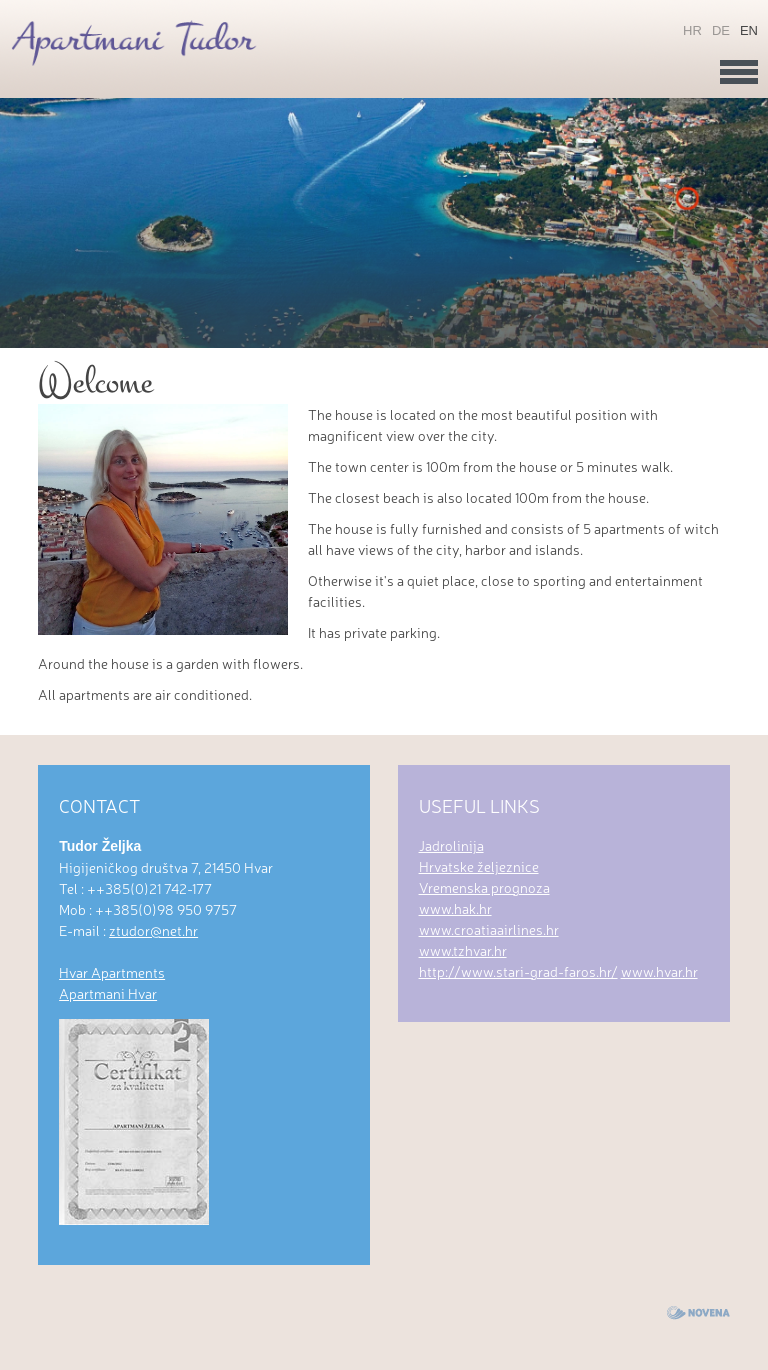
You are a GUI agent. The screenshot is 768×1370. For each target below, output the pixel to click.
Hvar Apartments (112, 972)
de (721, 30)
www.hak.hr (455, 908)
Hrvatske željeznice (479, 866)
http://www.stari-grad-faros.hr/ (518, 971)
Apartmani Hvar (108, 993)
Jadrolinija (451, 845)
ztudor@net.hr (153, 930)
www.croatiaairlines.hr (489, 929)
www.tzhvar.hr (463, 950)
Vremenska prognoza (484, 887)
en (749, 30)
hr (692, 30)
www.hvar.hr (659, 971)
